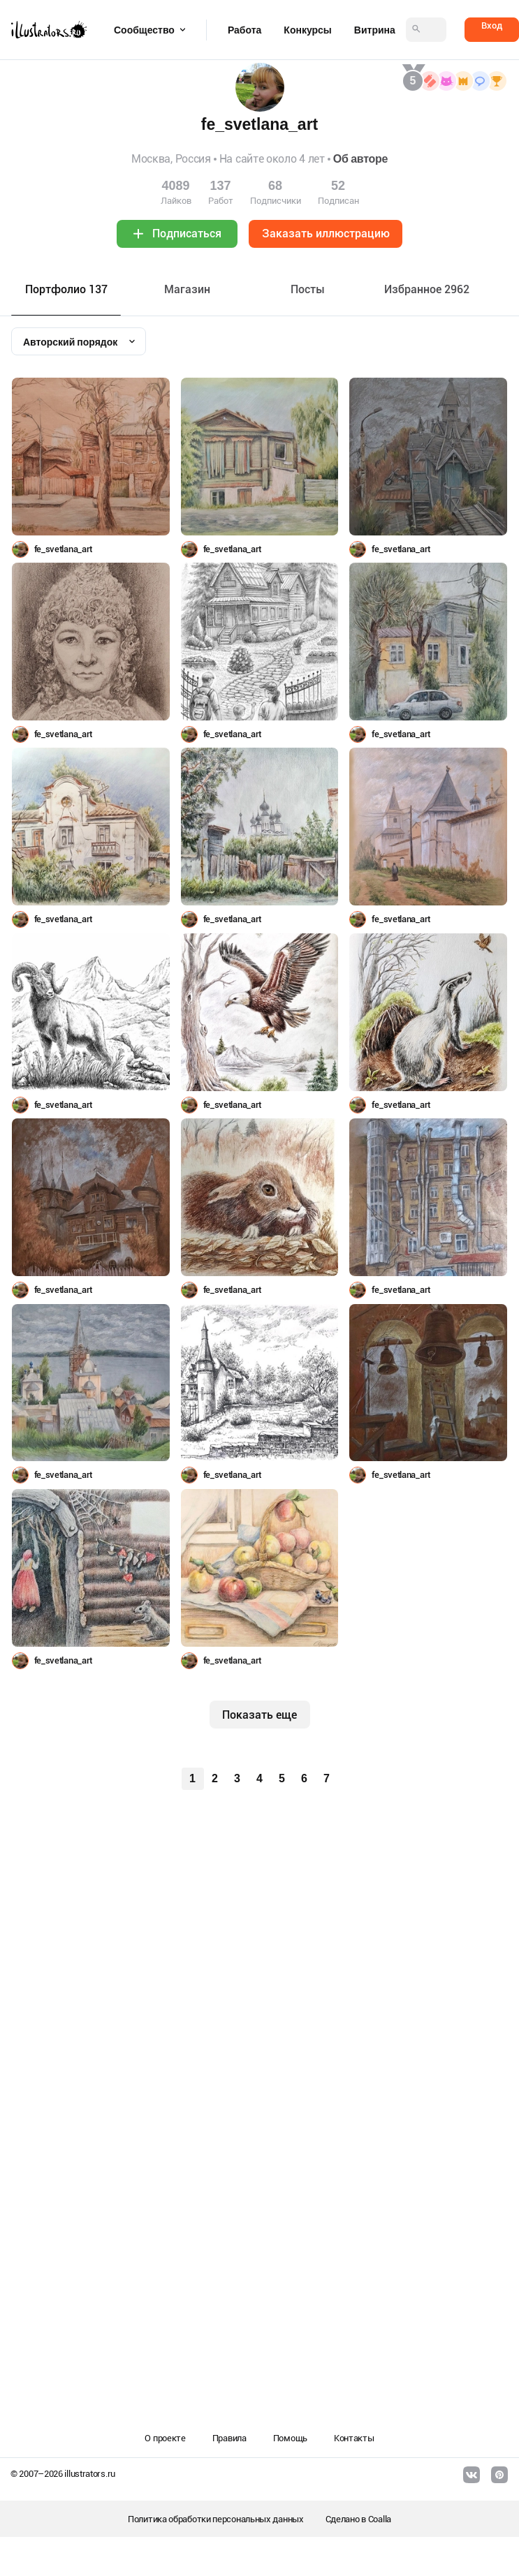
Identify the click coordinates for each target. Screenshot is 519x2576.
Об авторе (360, 158)
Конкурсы (307, 30)
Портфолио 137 (66, 289)
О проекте (165, 2438)
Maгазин (187, 289)
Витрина (374, 30)
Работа (244, 30)
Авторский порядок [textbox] (70, 342)
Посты (308, 289)
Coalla (379, 2519)
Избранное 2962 (426, 289)
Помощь (290, 2438)
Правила (229, 2438)
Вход (491, 25)
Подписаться (186, 233)
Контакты (354, 2438)
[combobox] (78, 341)
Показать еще (259, 1715)
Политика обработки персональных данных (216, 2519)
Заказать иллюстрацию (326, 233)
